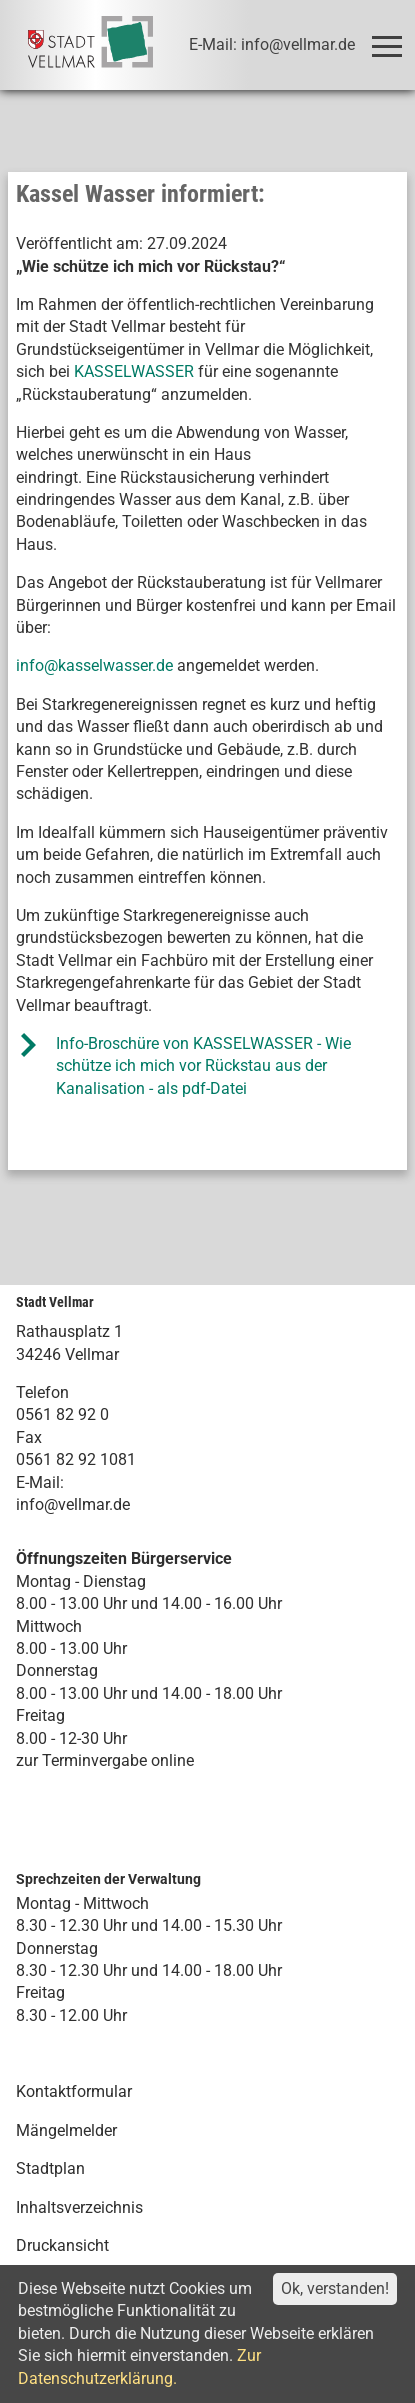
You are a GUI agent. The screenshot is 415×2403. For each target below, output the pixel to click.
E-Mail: (40, 1482)
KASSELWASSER (134, 371)
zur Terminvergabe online (105, 1760)
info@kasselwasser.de (94, 665)
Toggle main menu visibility (390, 37)
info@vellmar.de (73, 1504)
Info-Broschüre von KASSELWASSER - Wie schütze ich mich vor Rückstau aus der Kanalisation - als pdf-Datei (203, 1066)
